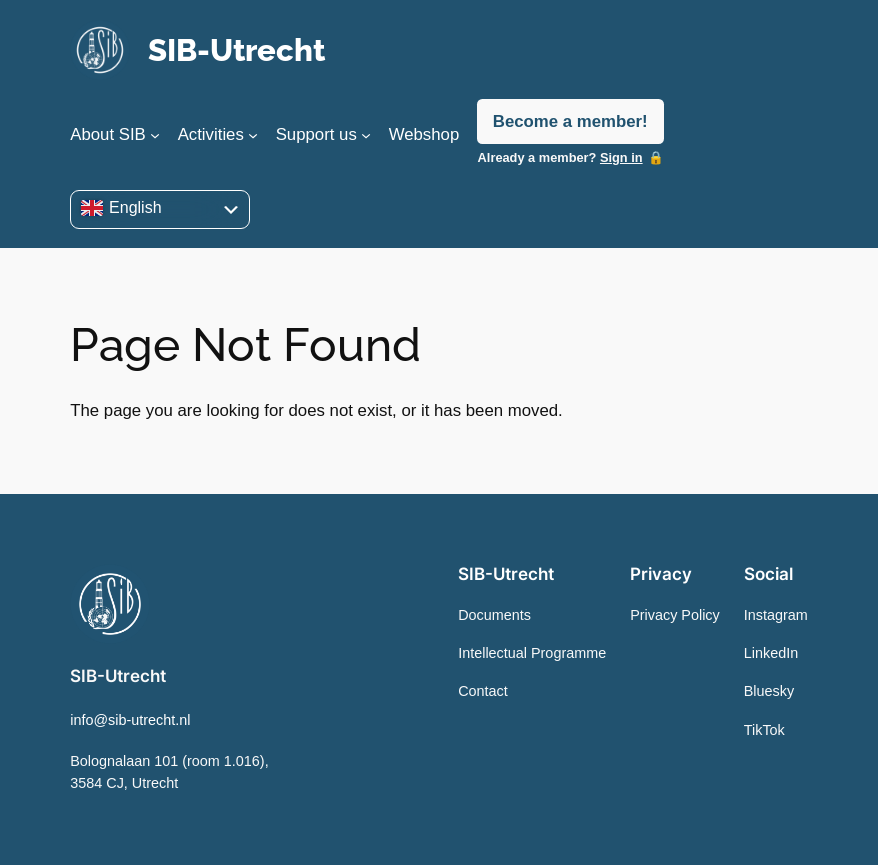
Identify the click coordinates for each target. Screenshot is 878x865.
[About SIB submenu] (155, 135)
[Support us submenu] (366, 135)
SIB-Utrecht (236, 50)
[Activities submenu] (253, 135)
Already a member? (560, 157)
